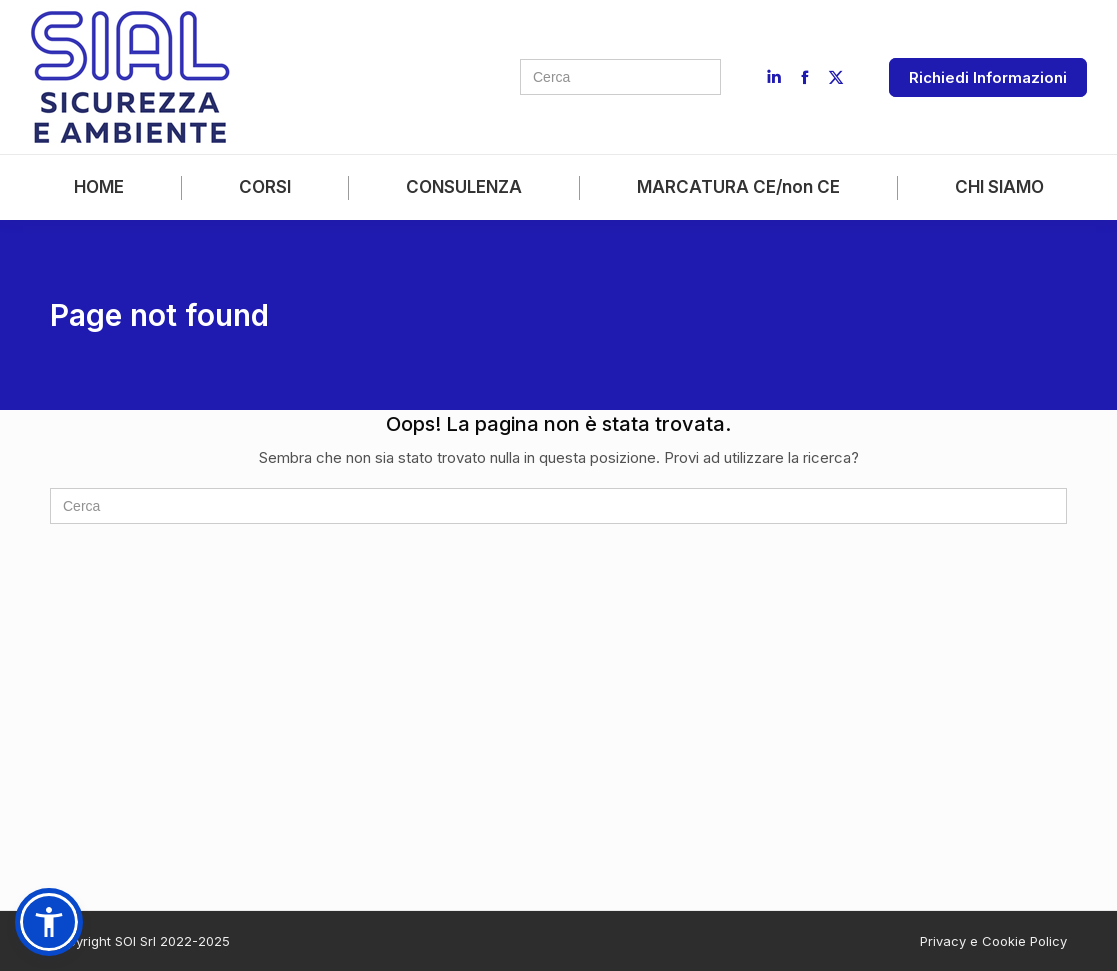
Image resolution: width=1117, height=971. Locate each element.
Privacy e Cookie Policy (993, 941)
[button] (49, 922)
